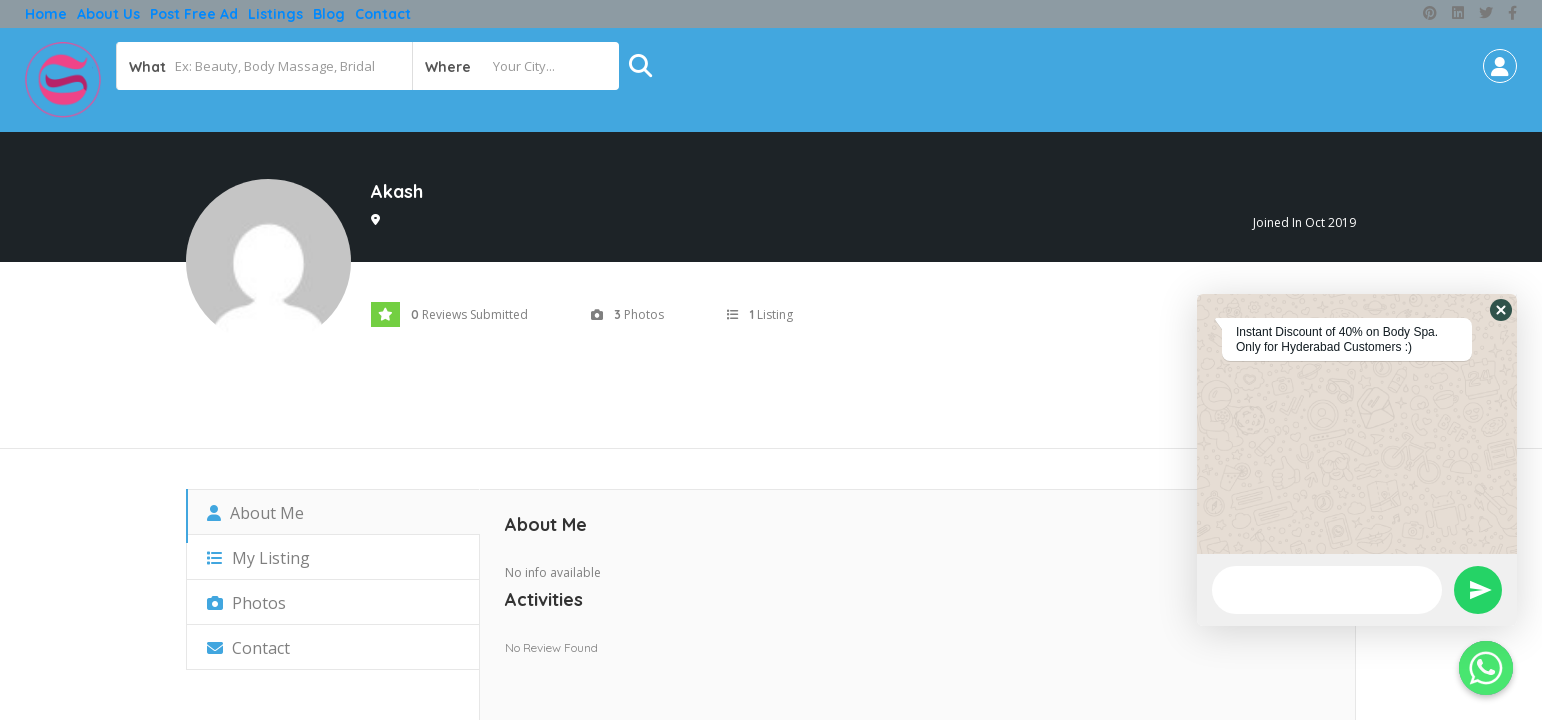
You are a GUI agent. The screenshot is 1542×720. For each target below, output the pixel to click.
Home (46, 14)
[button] (1501, 310)
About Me (255, 513)
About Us (108, 14)
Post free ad (194, 14)
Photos (246, 603)
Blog (329, 14)
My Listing (258, 558)
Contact (383, 14)
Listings (275, 14)
